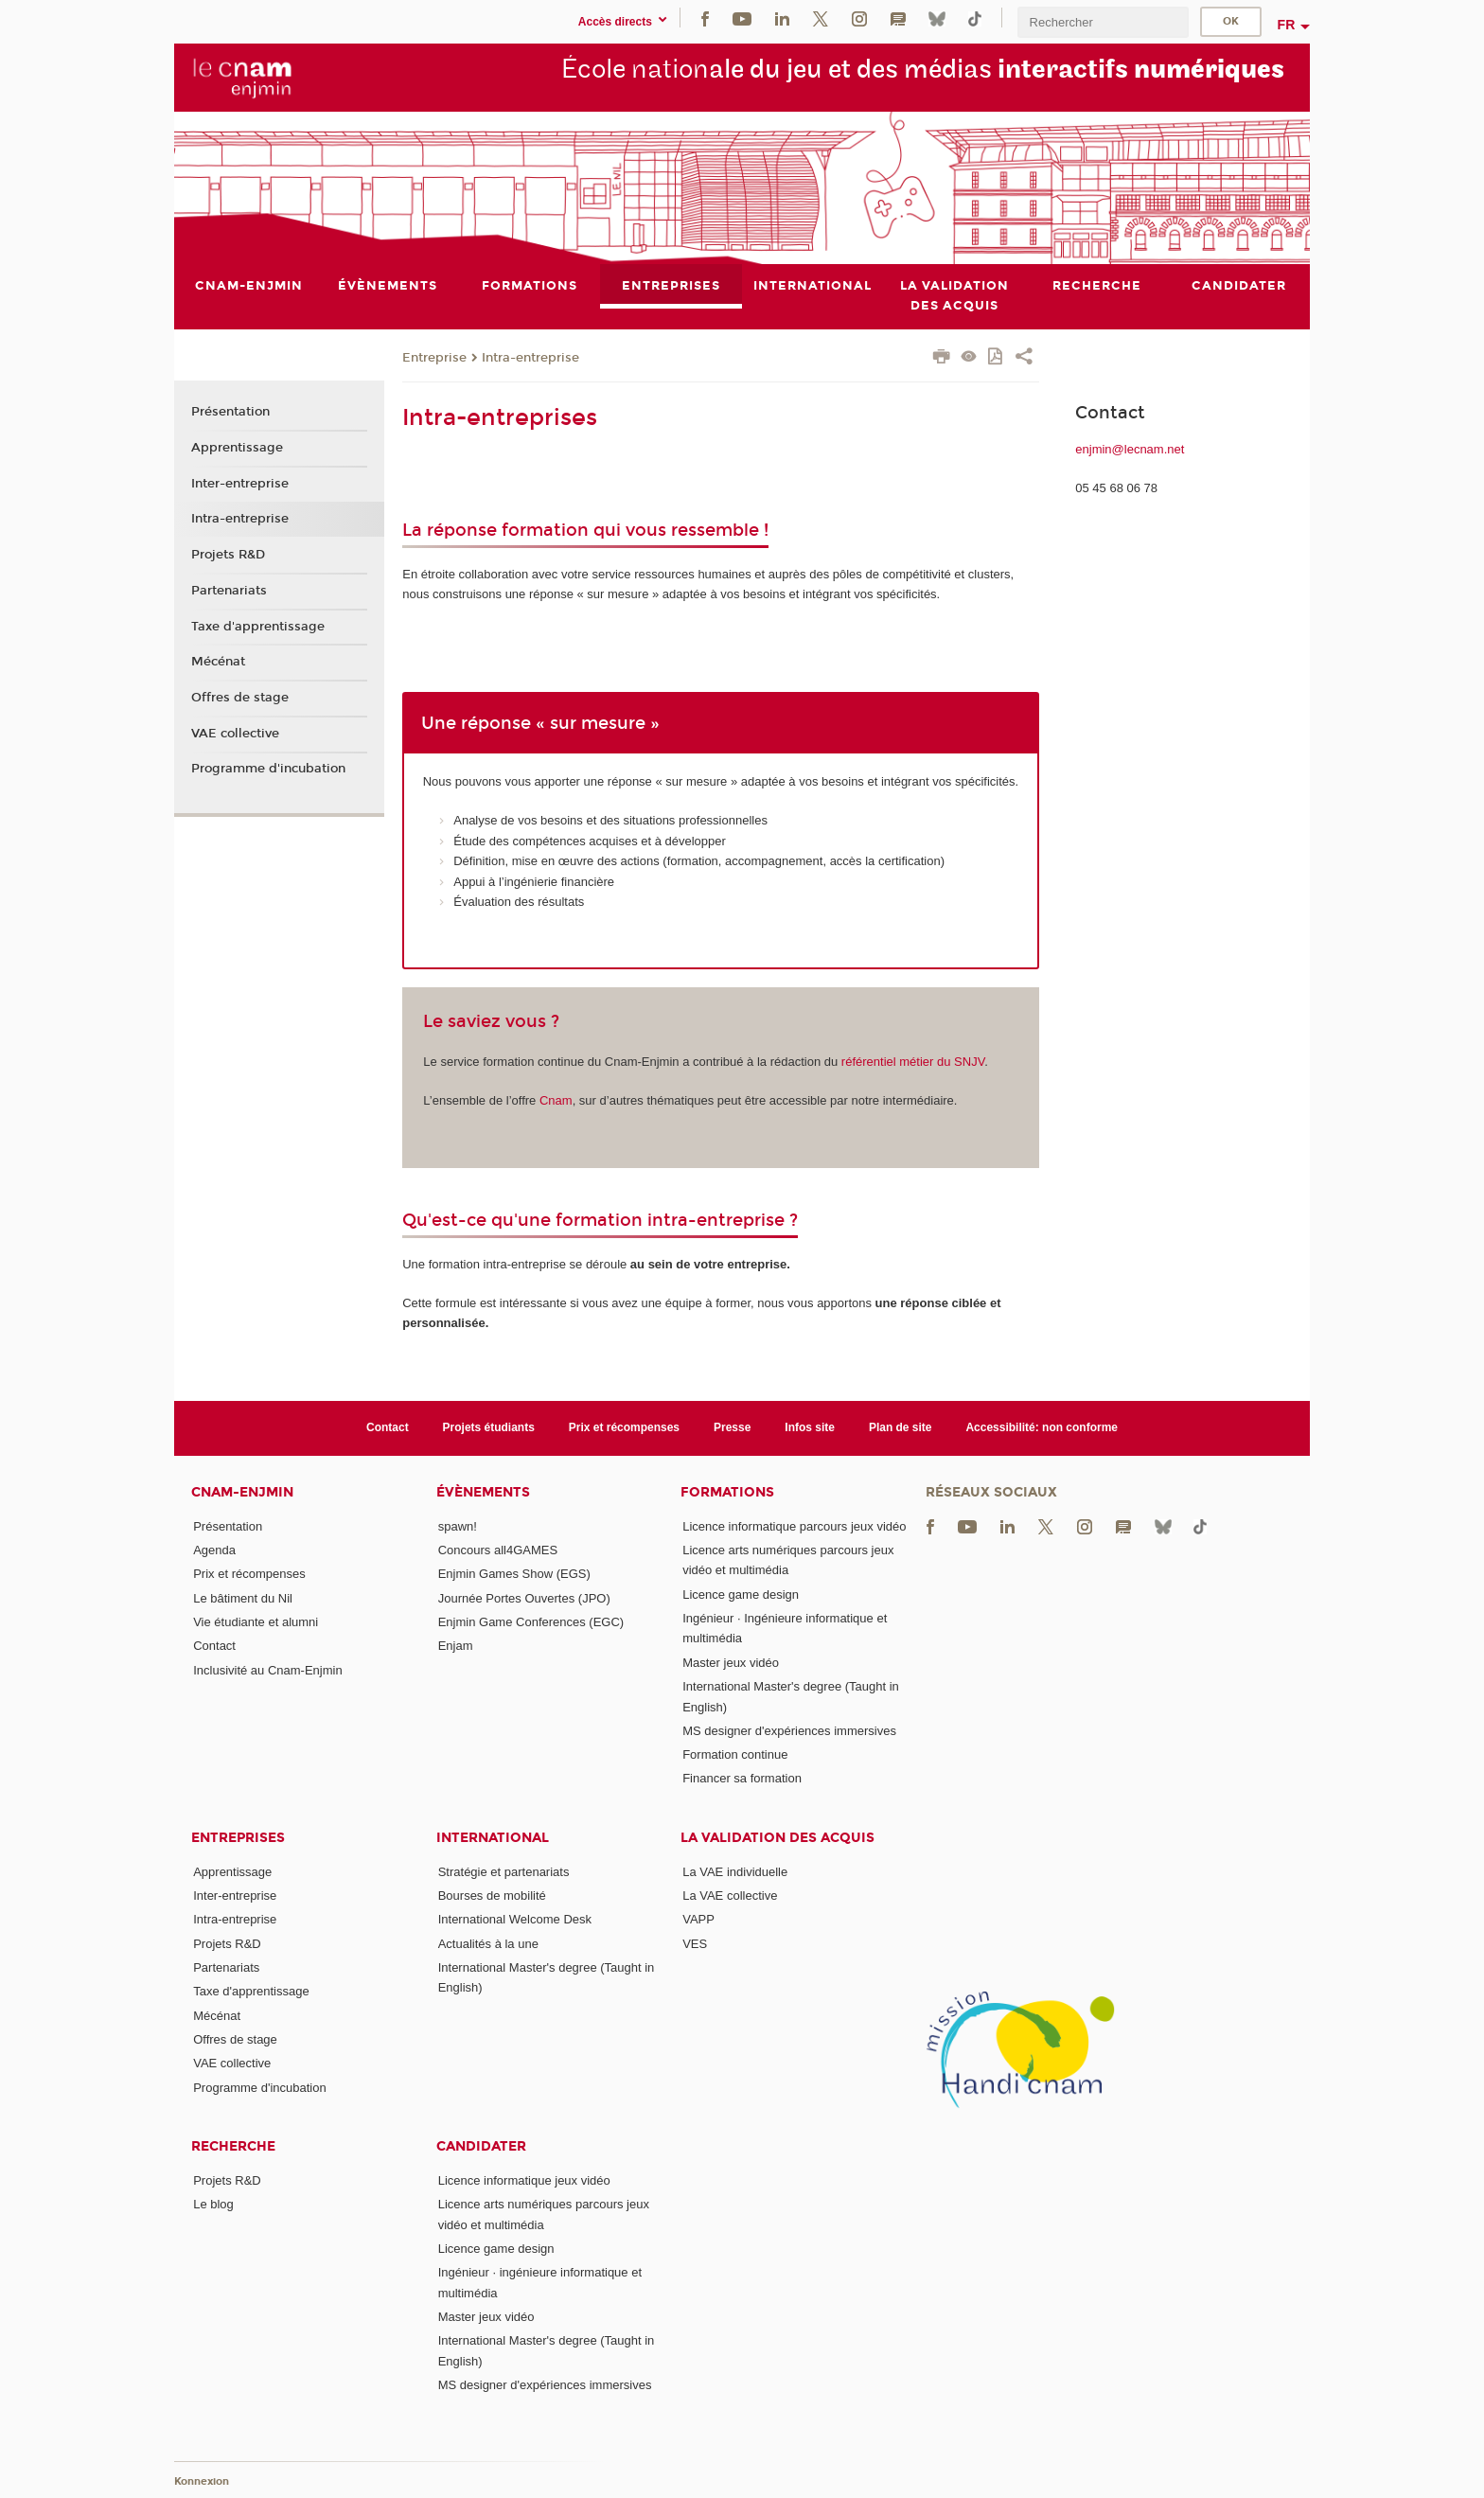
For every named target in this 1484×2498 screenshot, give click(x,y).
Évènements (483, 1492)
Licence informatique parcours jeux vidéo (794, 1526)
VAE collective (235, 733)
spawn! (457, 1526)
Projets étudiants (489, 1427)
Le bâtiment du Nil (242, 1598)
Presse (732, 1427)
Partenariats (229, 590)
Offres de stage (240, 697)
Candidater (481, 2146)
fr (1287, 24)
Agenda (214, 1550)
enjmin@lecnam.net (1129, 449)
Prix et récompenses (624, 1427)
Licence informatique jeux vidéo (524, 2180)
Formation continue (734, 1754)
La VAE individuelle (734, 1872)
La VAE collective (729, 1895)
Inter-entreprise (240, 483)
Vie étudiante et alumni (255, 1622)
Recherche (233, 2146)
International (492, 1838)
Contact (387, 1427)
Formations (727, 1492)
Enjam (455, 1646)
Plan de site (900, 1427)
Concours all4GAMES (497, 1550)
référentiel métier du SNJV (912, 1061)
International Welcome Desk (515, 1919)
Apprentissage (237, 447)
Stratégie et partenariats (504, 1872)
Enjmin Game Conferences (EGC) (531, 1622)
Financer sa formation (742, 1779)
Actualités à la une (488, 1944)
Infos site (810, 1427)
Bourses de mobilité (492, 1895)
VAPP (698, 1919)
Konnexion (201, 2481)
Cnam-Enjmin (242, 1492)
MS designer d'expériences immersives (789, 1731)
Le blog (213, 2204)
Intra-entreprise (530, 357)
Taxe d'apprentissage (258, 626)
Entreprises (238, 1838)
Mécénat (218, 661)
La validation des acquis (777, 1838)
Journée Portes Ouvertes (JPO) (524, 1598)
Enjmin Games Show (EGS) (514, 1574)
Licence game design (740, 1594)
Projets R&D (228, 554)
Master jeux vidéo (730, 1663)
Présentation (230, 412)
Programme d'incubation (268, 768)
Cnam (556, 1100)
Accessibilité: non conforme (1041, 1427)
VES (694, 1944)
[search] (1102, 22)
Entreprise (434, 357)
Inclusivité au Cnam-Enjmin (268, 1670)
